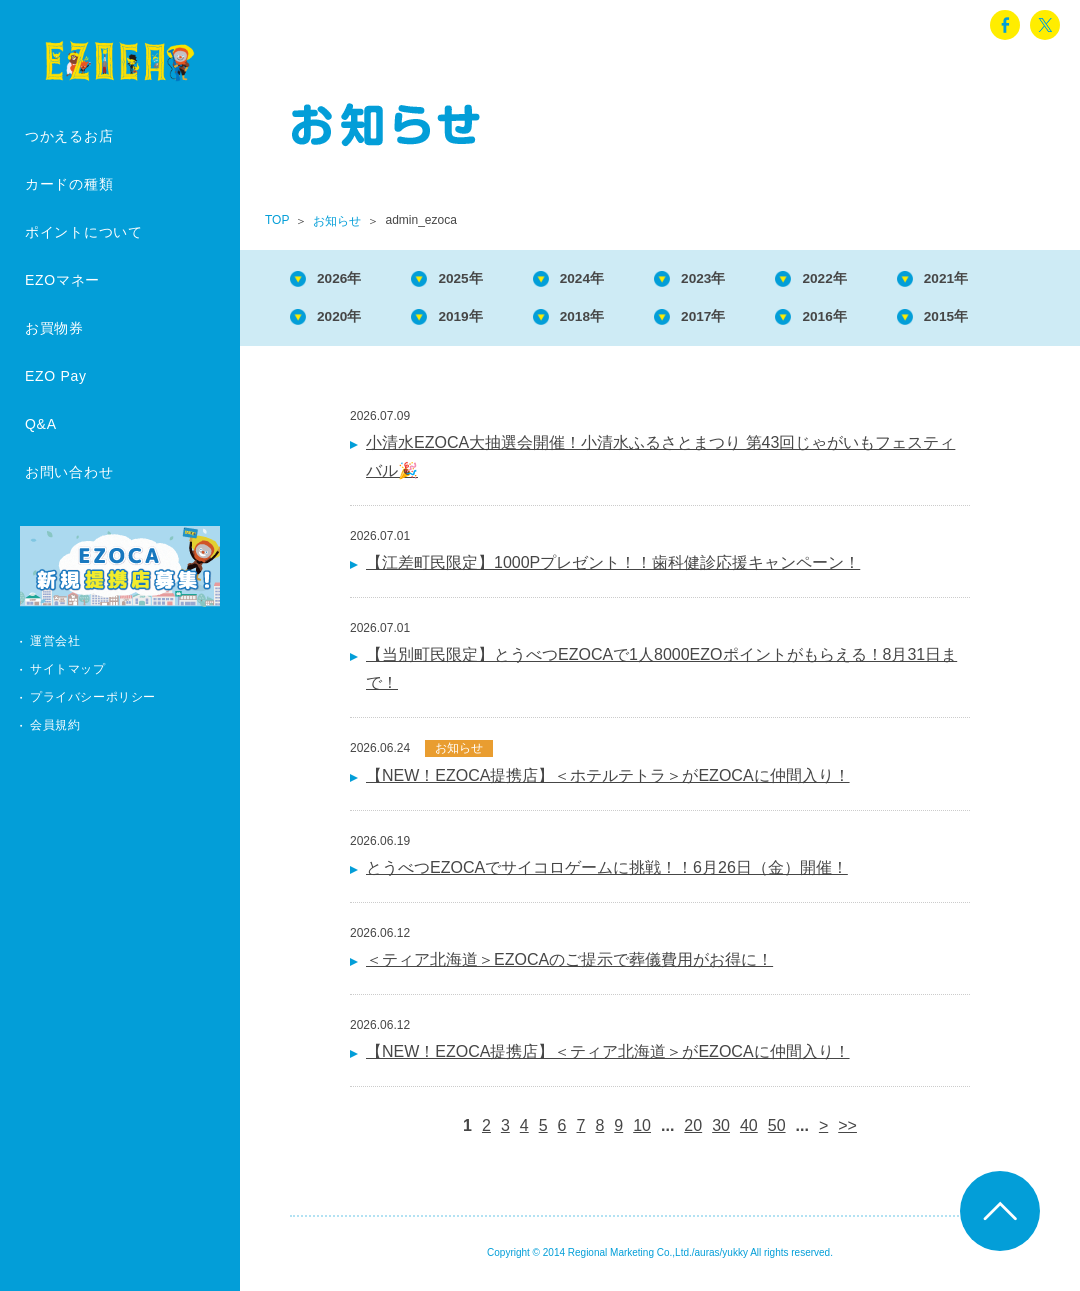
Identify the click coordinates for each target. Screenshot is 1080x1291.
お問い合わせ (69, 472)
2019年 (478, 320)
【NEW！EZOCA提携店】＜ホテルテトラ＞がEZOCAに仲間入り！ (608, 781)
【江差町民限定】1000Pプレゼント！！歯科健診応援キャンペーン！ (613, 568)
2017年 (741, 320)
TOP (277, 220)
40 (749, 1131)
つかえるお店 (69, 136)
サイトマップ (68, 669)
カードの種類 (69, 184)
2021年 (1004, 279)
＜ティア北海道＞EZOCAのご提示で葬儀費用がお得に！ (569, 965)
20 (693, 1131)
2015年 (1004, 320)
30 (721, 1131)
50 (777, 1131)
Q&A (41, 424)
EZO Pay (56, 376)
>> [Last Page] (847, 1131)
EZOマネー (62, 280)
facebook (1005, 25)
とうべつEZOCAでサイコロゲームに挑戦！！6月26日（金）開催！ (607, 873)
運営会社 (55, 641)
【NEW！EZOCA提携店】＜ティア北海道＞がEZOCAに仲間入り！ (608, 1057)
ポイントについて (84, 232)
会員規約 (55, 725)
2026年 (346, 279)
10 (642, 1131)
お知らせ (337, 221)
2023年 (741, 279)
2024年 (609, 279)
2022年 (872, 279)
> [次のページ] (823, 1131)
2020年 (346, 320)
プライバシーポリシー (93, 697)
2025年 (478, 279)
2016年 (872, 320)
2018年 (609, 320)
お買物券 (54, 328)
